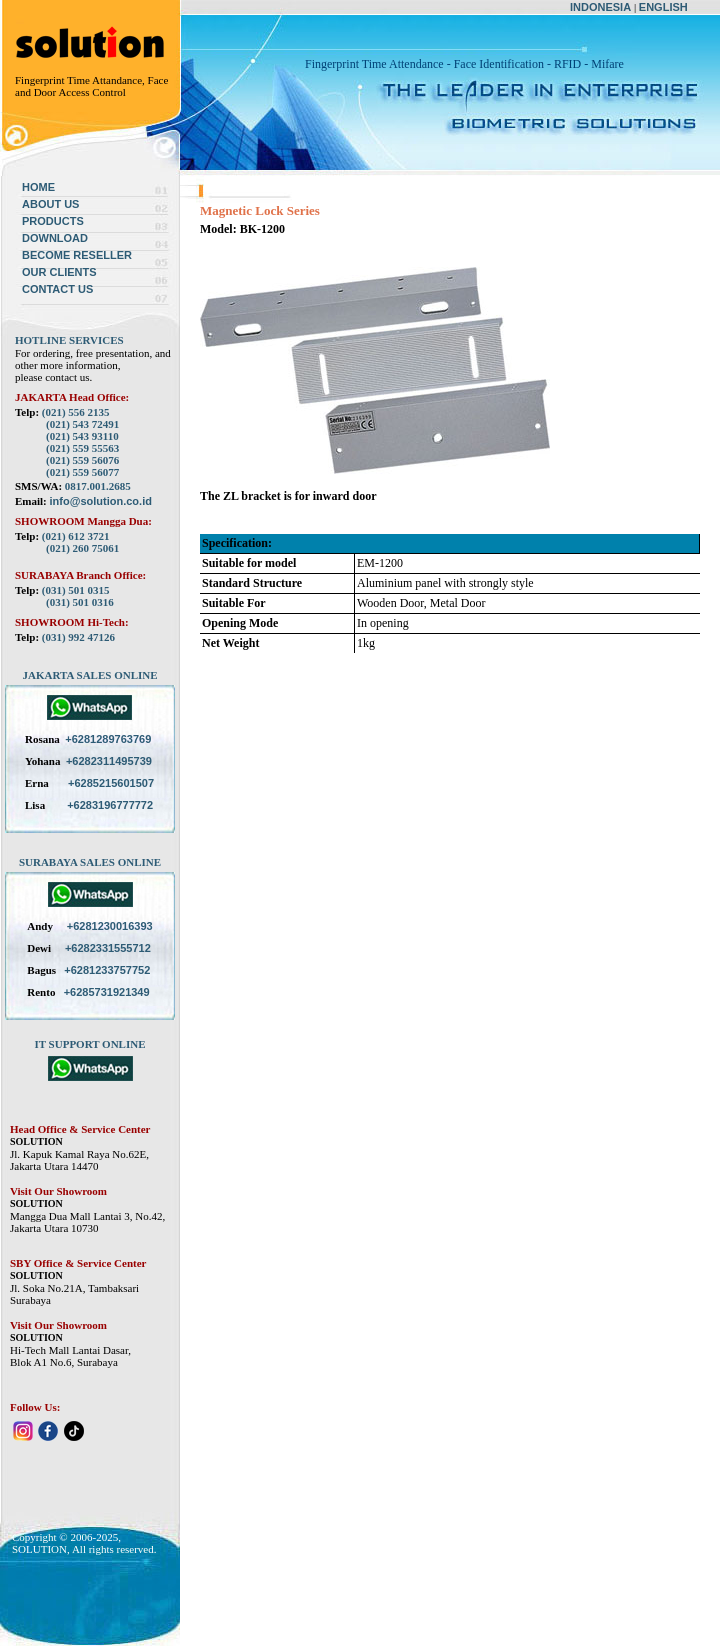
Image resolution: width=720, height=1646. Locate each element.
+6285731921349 (107, 992)
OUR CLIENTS (59, 272)
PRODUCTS (53, 221)
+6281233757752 (107, 970)
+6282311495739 (109, 761)
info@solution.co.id (101, 501)
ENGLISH (663, 7)
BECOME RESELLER (77, 255)
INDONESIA (600, 7)
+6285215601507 (111, 783)
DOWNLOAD (55, 238)
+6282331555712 (108, 948)
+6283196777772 (110, 805)
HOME (38, 187)
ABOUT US (50, 204)
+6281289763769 (108, 739)
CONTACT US (57, 289)
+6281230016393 (110, 926)
